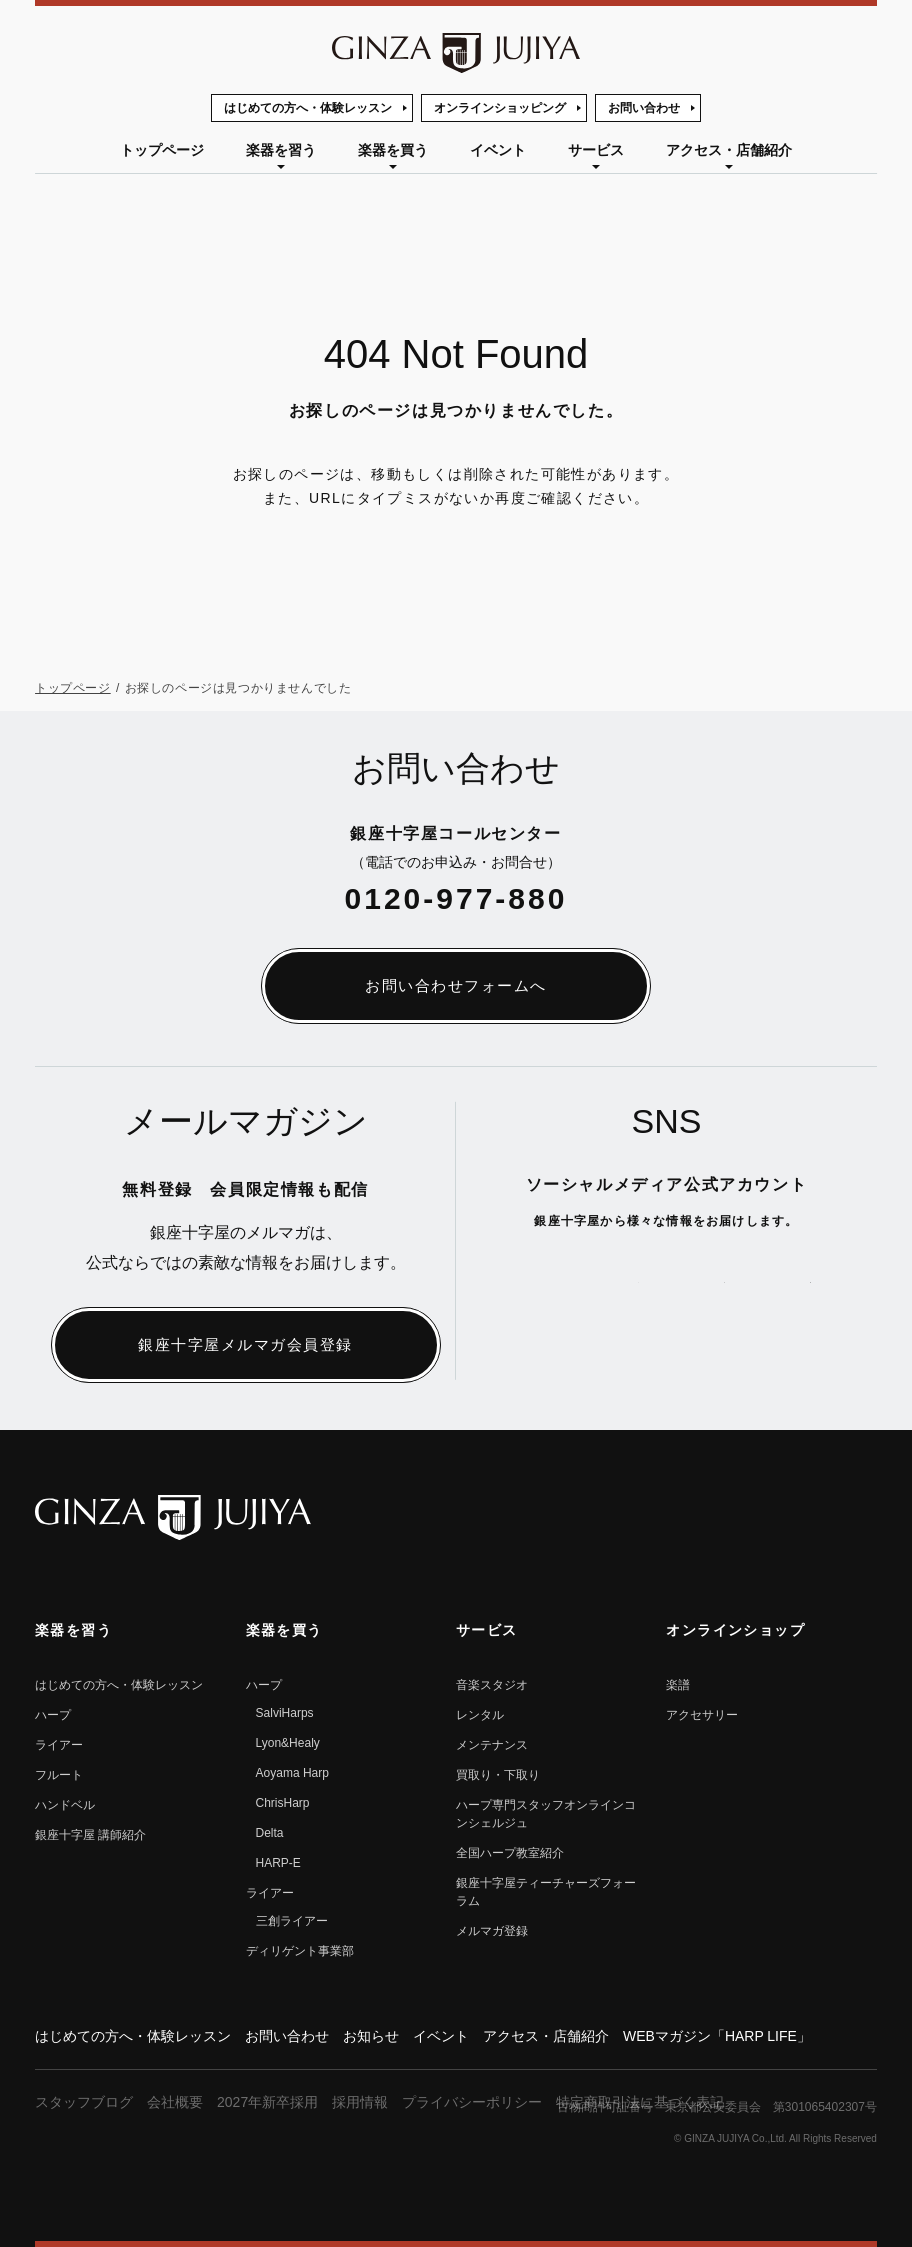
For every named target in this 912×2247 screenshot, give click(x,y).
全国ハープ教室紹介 (510, 1853)
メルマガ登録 (492, 1931)
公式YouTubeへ (623, 1281)
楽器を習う (281, 150)
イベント (498, 150)
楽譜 (678, 1685)
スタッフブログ (84, 2102)
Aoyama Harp (292, 1773)
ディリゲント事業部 (300, 1951)
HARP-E (278, 1863)
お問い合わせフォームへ (456, 985)
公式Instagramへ (795, 1281)
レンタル (480, 1715)
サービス (596, 150)
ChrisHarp (283, 1803)
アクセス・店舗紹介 (729, 150)
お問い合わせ (644, 108)
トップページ (162, 150)
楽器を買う (393, 150)
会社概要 (175, 2102)
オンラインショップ (735, 1630)
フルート (59, 1775)
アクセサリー (702, 1715)
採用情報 (360, 2102)
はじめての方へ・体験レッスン (308, 108)
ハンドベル (65, 1805)
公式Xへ (537, 1281)
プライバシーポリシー (472, 2102)
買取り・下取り (498, 1775)
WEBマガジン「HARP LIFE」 (717, 2036)
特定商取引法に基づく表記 (640, 2102)
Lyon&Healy (288, 1743)
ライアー (59, 1745)
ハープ (53, 1715)
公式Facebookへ (709, 1281)
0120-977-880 (456, 898)
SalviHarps (285, 1713)
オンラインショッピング (500, 108)
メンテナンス (492, 1745)
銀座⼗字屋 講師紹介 (90, 1835)
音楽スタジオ (492, 1685)
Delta (270, 1833)
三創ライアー (292, 1921)
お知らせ (371, 2036)
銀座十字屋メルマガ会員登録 (245, 1344)
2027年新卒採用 (267, 2102)
